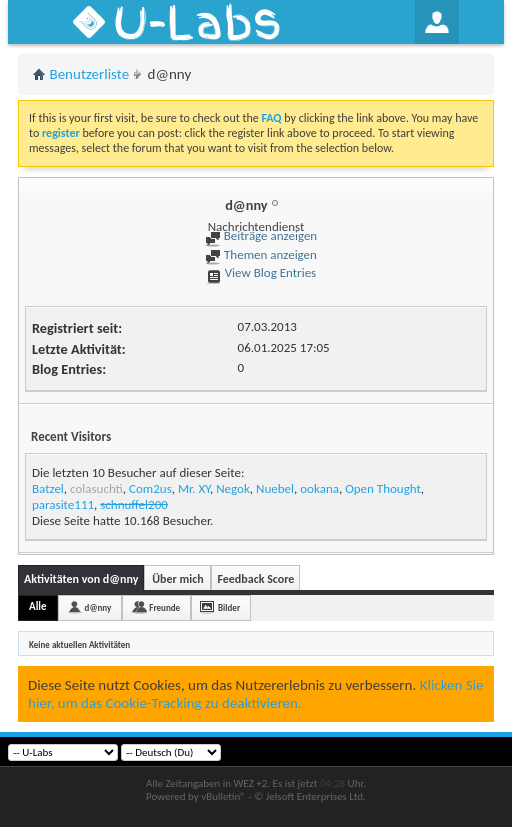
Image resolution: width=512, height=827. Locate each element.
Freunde (164, 607)
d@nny (98, 607)
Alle (38, 606)
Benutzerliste (90, 74)
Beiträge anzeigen (261, 235)
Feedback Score (255, 579)
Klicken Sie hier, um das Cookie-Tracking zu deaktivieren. (256, 694)
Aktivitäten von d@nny (81, 579)
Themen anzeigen (261, 254)
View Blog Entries (261, 272)
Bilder (229, 607)
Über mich (177, 579)
